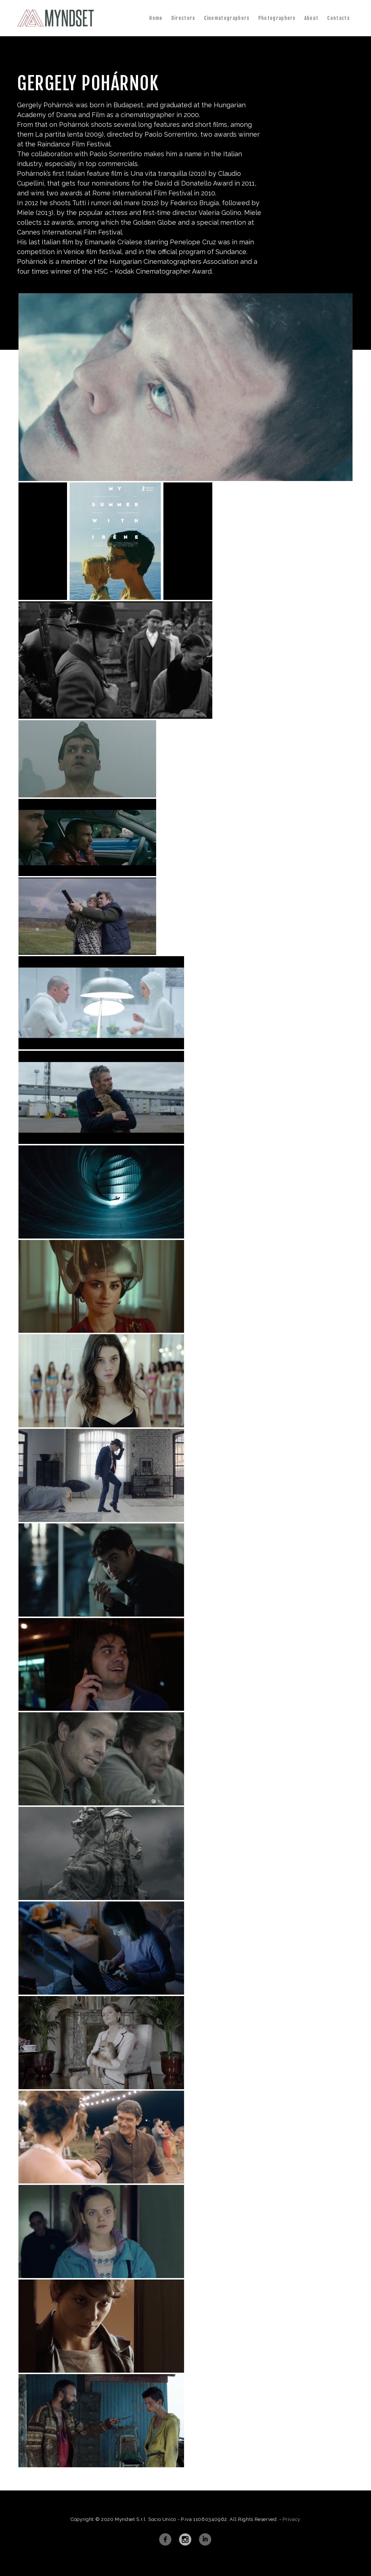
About (311, 18)
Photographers (277, 18)
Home (155, 18)
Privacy (291, 2519)
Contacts (338, 18)
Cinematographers (227, 18)
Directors (183, 18)
